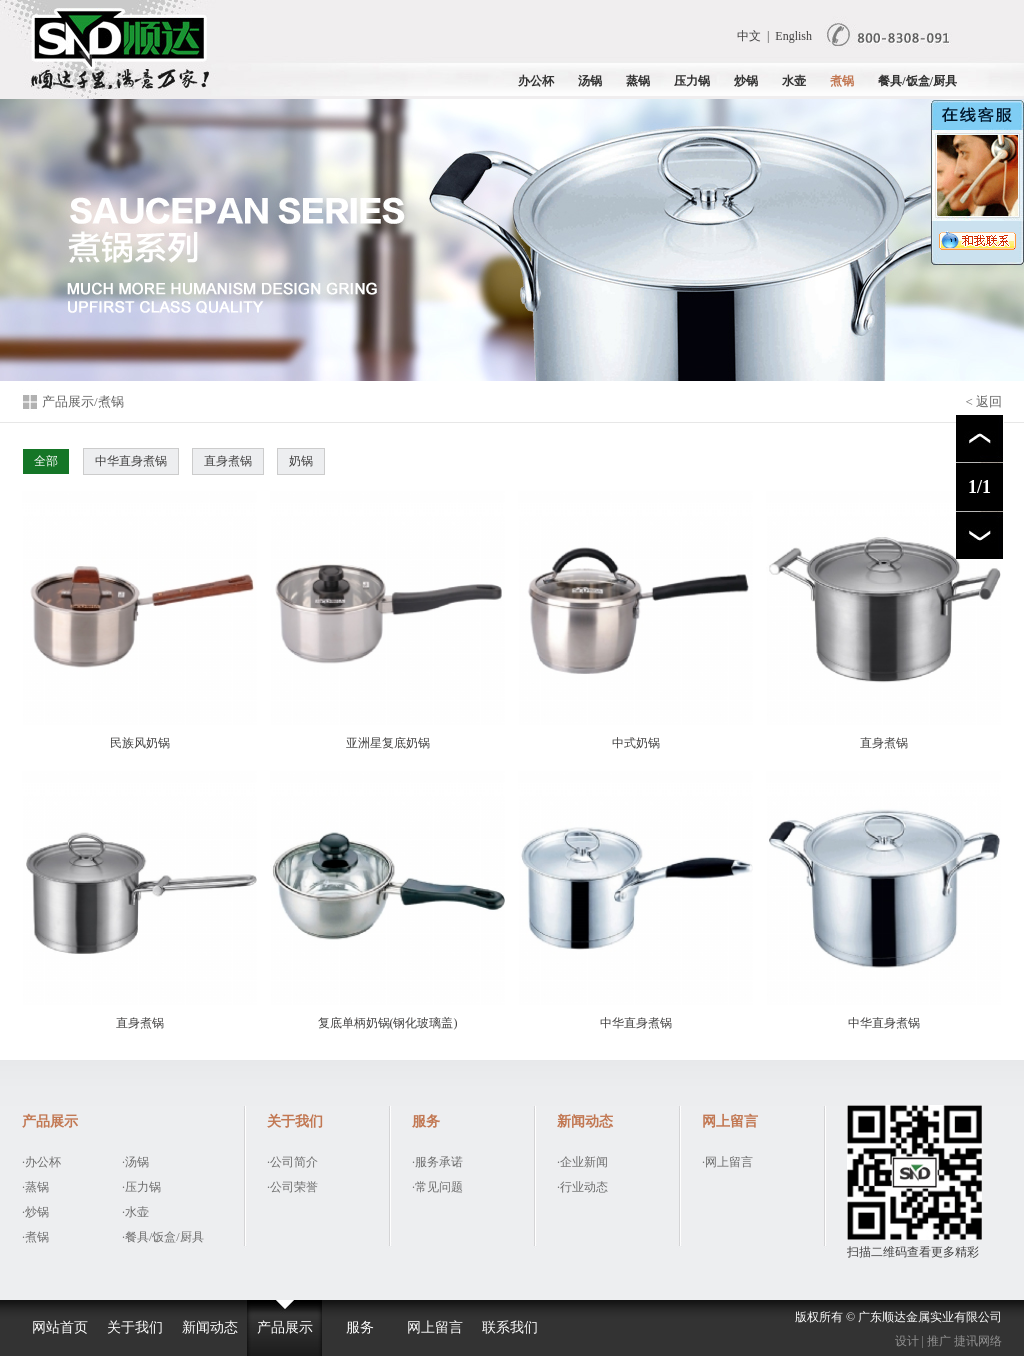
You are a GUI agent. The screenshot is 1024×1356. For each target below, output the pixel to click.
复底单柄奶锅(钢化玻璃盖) (387, 900)
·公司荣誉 (292, 1187)
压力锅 (692, 81)
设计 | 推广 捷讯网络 (948, 1341)
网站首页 (60, 1327)
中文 (749, 36)
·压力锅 (141, 1187)
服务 (360, 1327)
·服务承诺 (437, 1162)
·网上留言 (727, 1162)
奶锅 (301, 461)
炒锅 (746, 81)
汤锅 (590, 81)
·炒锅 (35, 1212)
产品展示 (285, 1327)
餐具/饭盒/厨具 (917, 81)
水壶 (794, 81)
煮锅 (842, 81)
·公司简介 (292, 1162)
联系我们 (510, 1327)
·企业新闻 (582, 1162)
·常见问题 (437, 1187)
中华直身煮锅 (131, 461)
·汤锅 (135, 1162)
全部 (46, 461)
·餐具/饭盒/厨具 (163, 1237)
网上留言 (435, 1327)
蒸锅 (638, 81)
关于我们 (135, 1327)
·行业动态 (582, 1187)
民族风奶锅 (139, 620)
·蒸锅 (35, 1187)
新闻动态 (210, 1327)
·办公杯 (41, 1162)
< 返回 (983, 401)
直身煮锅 (228, 461)
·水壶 (135, 1212)
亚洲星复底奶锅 (387, 620)
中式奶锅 (635, 620)
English (793, 36)
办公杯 (536, 81)
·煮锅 (35, 1237)
